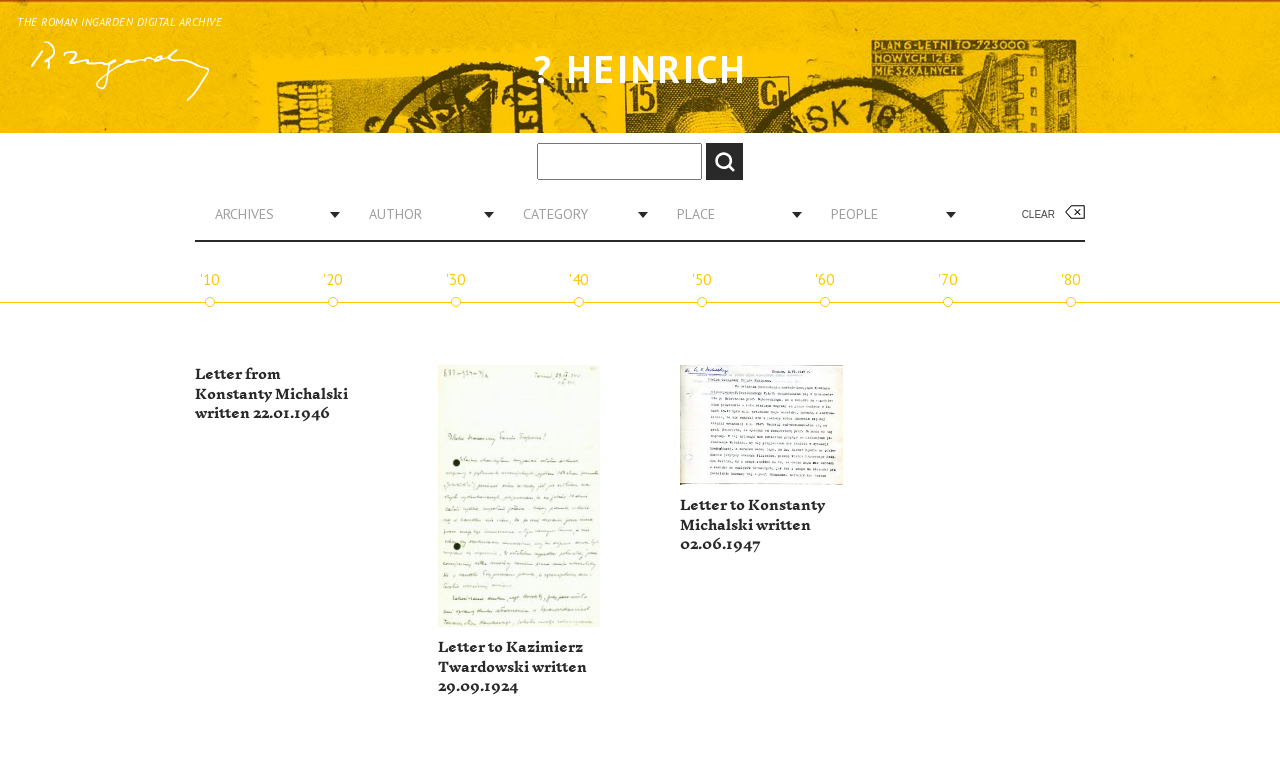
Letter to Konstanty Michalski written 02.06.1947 (752, 525)
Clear (1038, 214)
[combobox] (270, 214)
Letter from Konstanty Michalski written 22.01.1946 (271, 394)
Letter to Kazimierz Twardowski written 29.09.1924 (512, 667)
